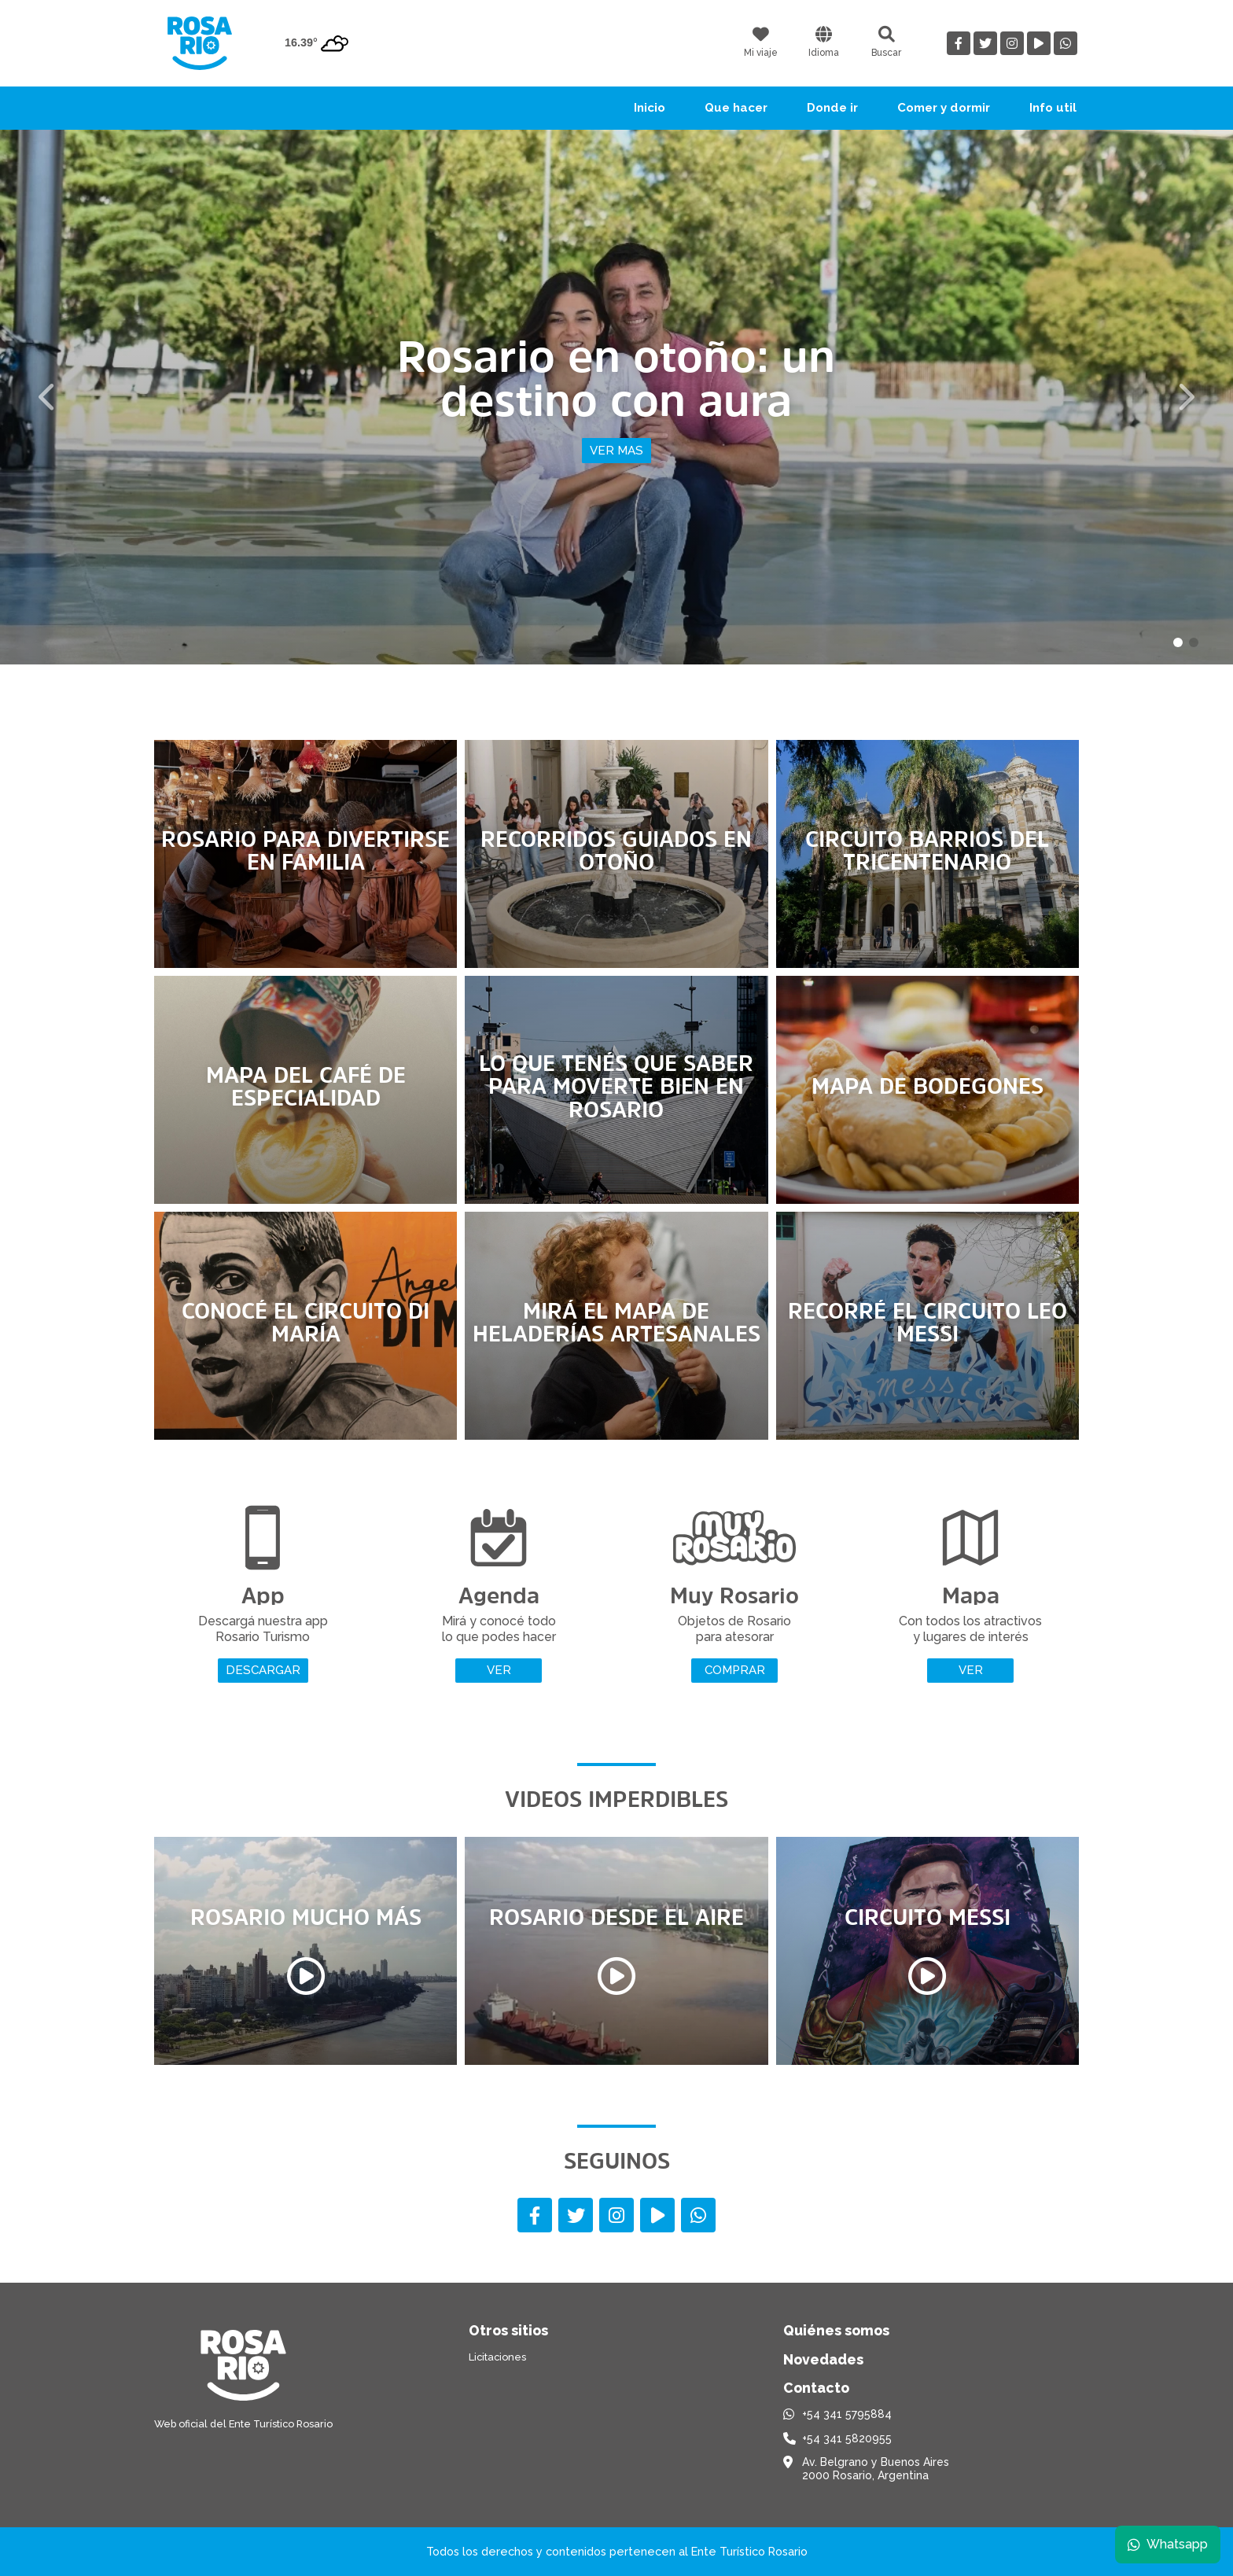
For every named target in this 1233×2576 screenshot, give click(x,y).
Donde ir (832, 108)
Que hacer (736, 108)
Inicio (649, 108)
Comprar (735, 1670)
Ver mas (616, 450)
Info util (1053, 108)
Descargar (263, 1670)
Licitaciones (497, 2357)
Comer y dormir (943, 108)
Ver (499, 1670)
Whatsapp (1168, 2544)
